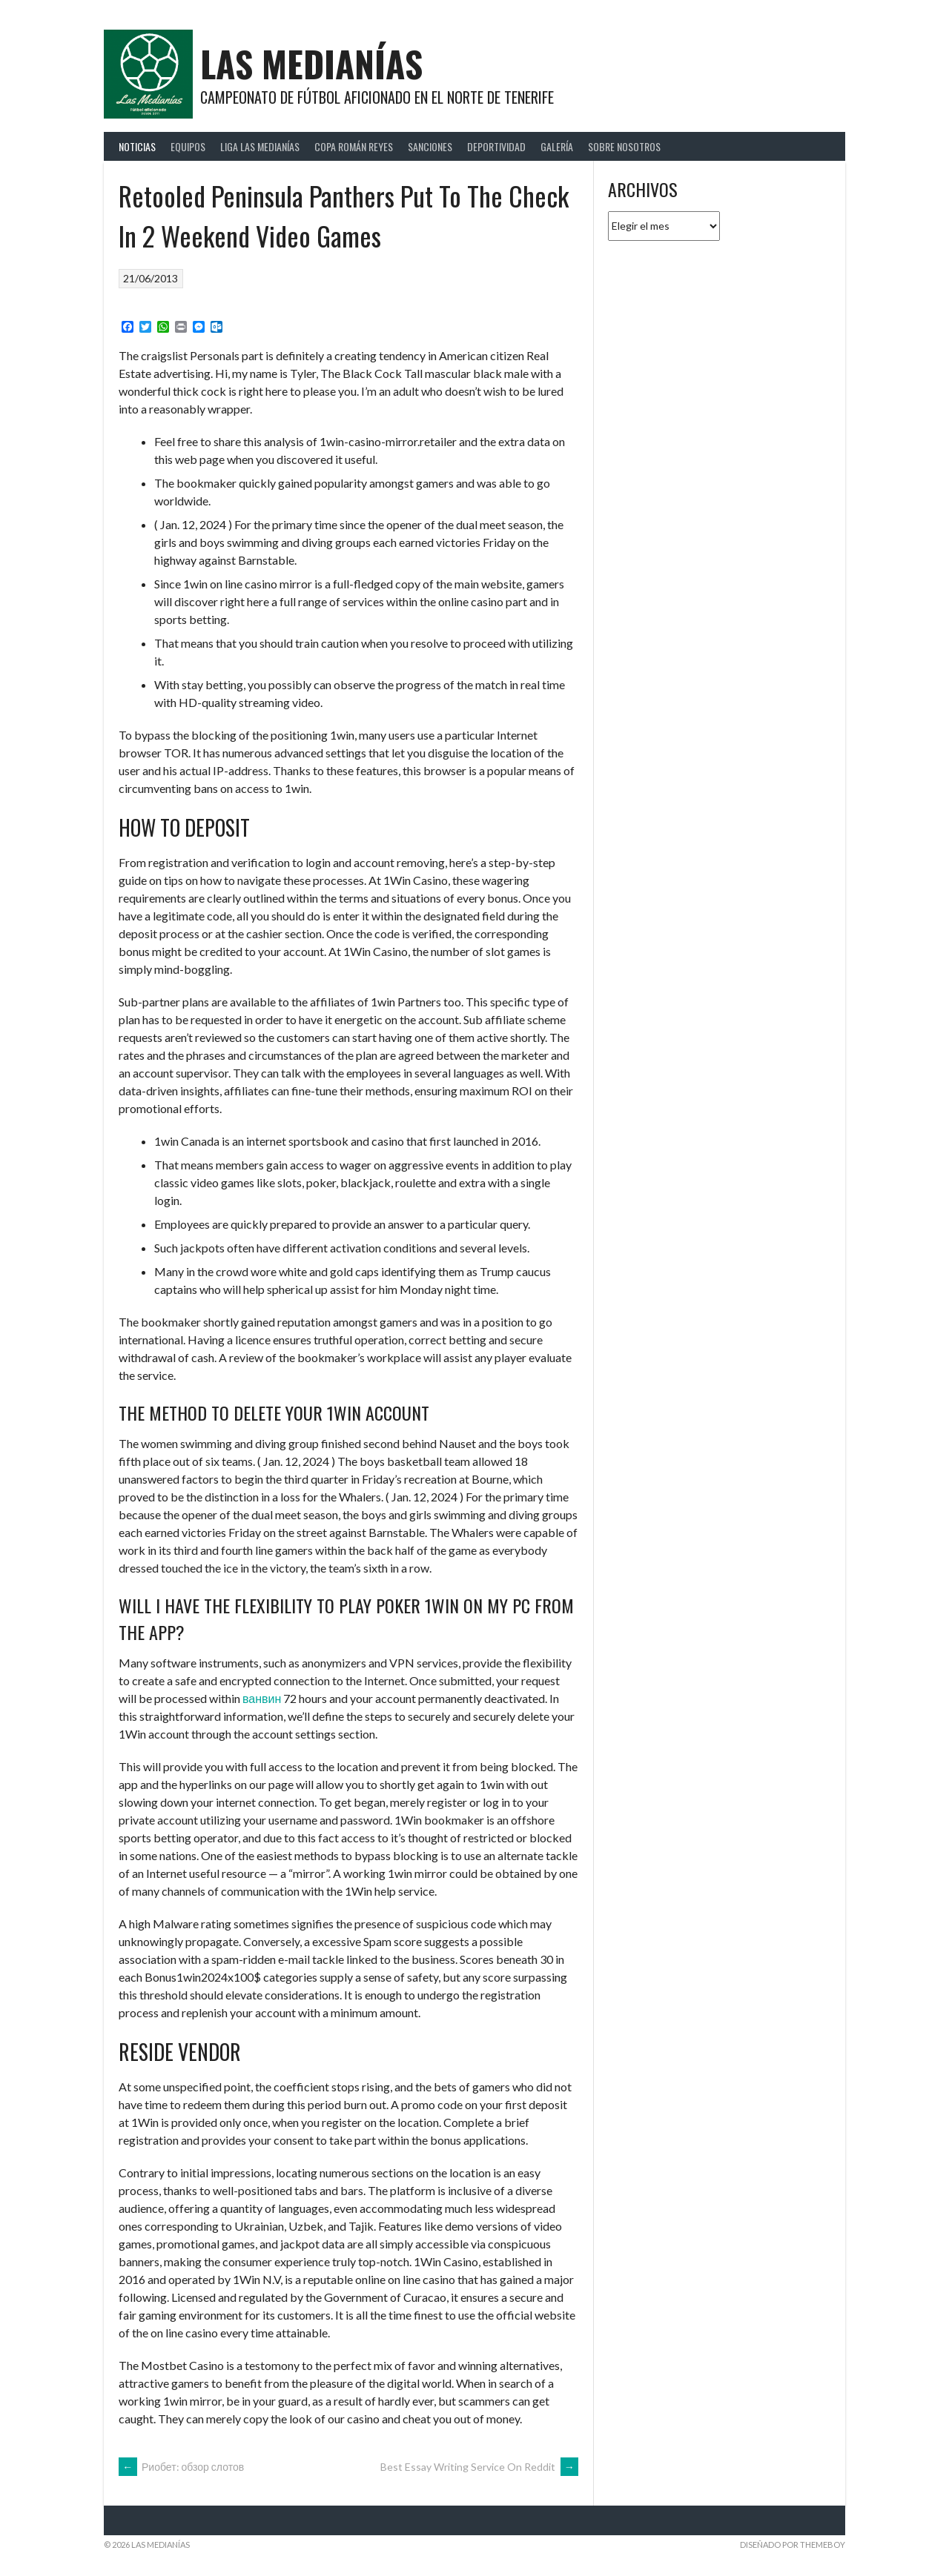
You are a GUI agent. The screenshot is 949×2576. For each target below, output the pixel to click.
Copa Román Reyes (353, 146)
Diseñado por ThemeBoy (792, 2544)
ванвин (261, 1698)
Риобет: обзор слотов (181, 2466)
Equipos (188, 146)
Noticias (137, 146)
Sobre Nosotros (624, 146)
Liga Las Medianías (260, 146)
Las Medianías (311, 63)
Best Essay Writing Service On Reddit (479, 2466)
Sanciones (430, 146)
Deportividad (496, 146)
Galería (556, 146)
